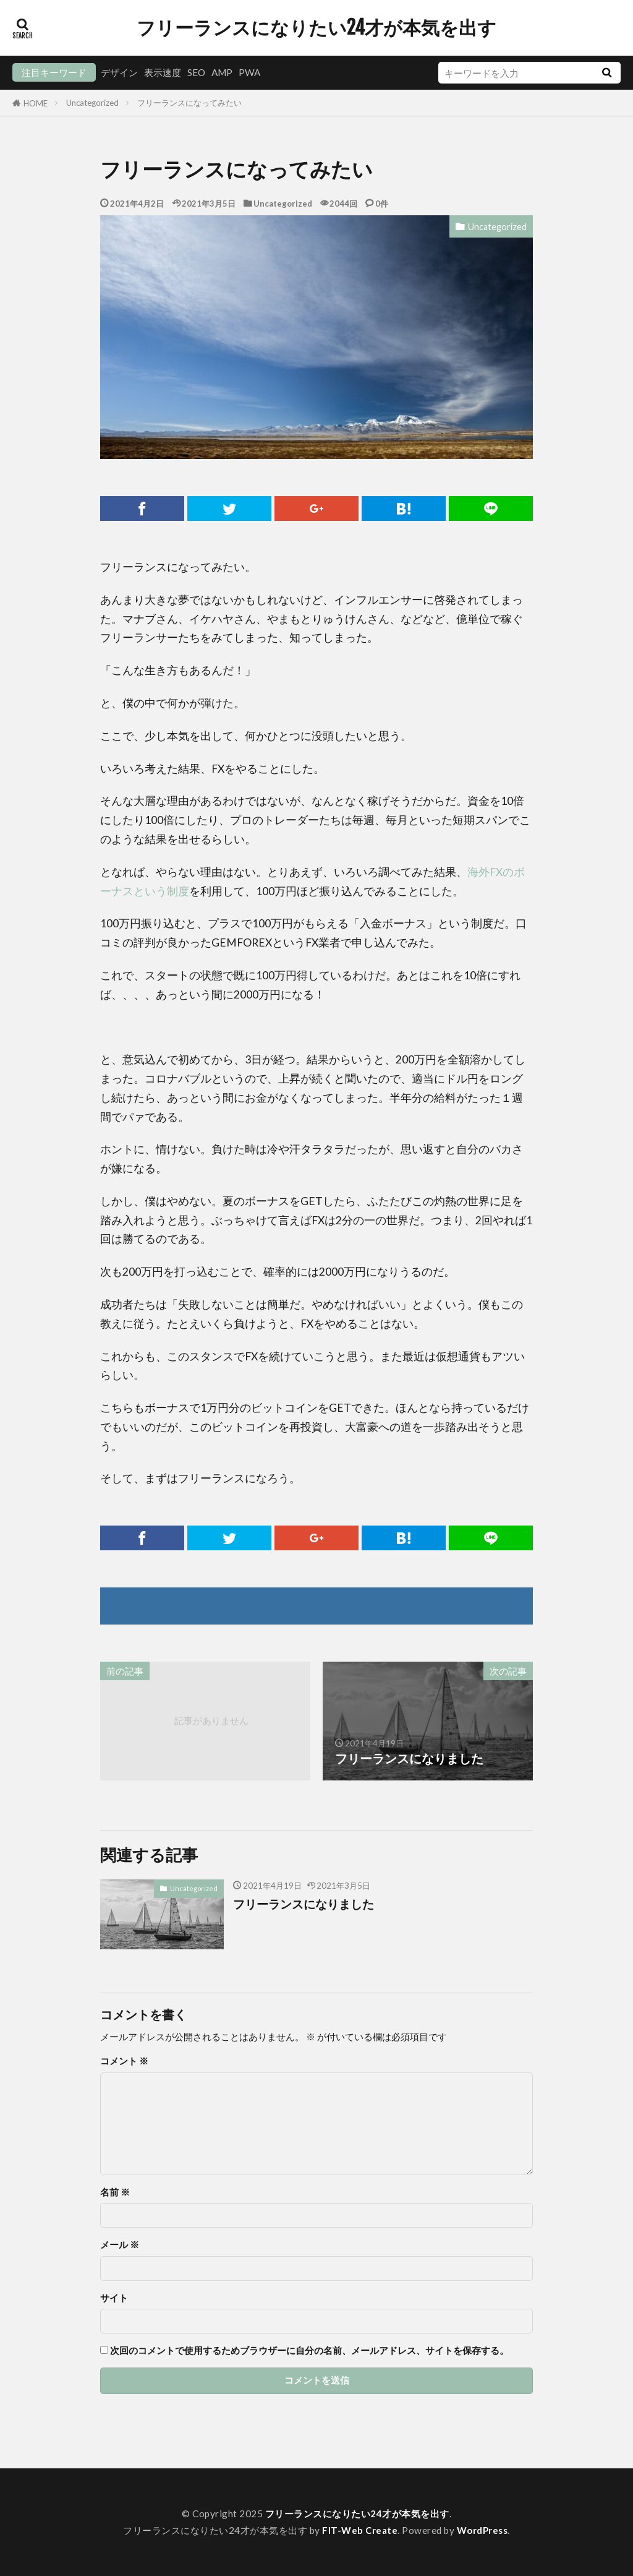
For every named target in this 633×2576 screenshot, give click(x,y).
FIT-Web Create (359, 2530)
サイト (114, 2298)
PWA (249, 72)
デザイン (119, 72)
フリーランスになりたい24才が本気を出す (316, 28)
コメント (124, 2061)
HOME (35, 103)
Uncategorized (92, 103)
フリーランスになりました (307, 1903)
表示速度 (162, 72)
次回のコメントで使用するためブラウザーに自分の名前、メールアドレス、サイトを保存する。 (309, 2350)
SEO (196, 72)
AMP (221, 72)
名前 (115, 2192)
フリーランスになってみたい (189, 103)
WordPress (483, 2530)
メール (119, 2244)
